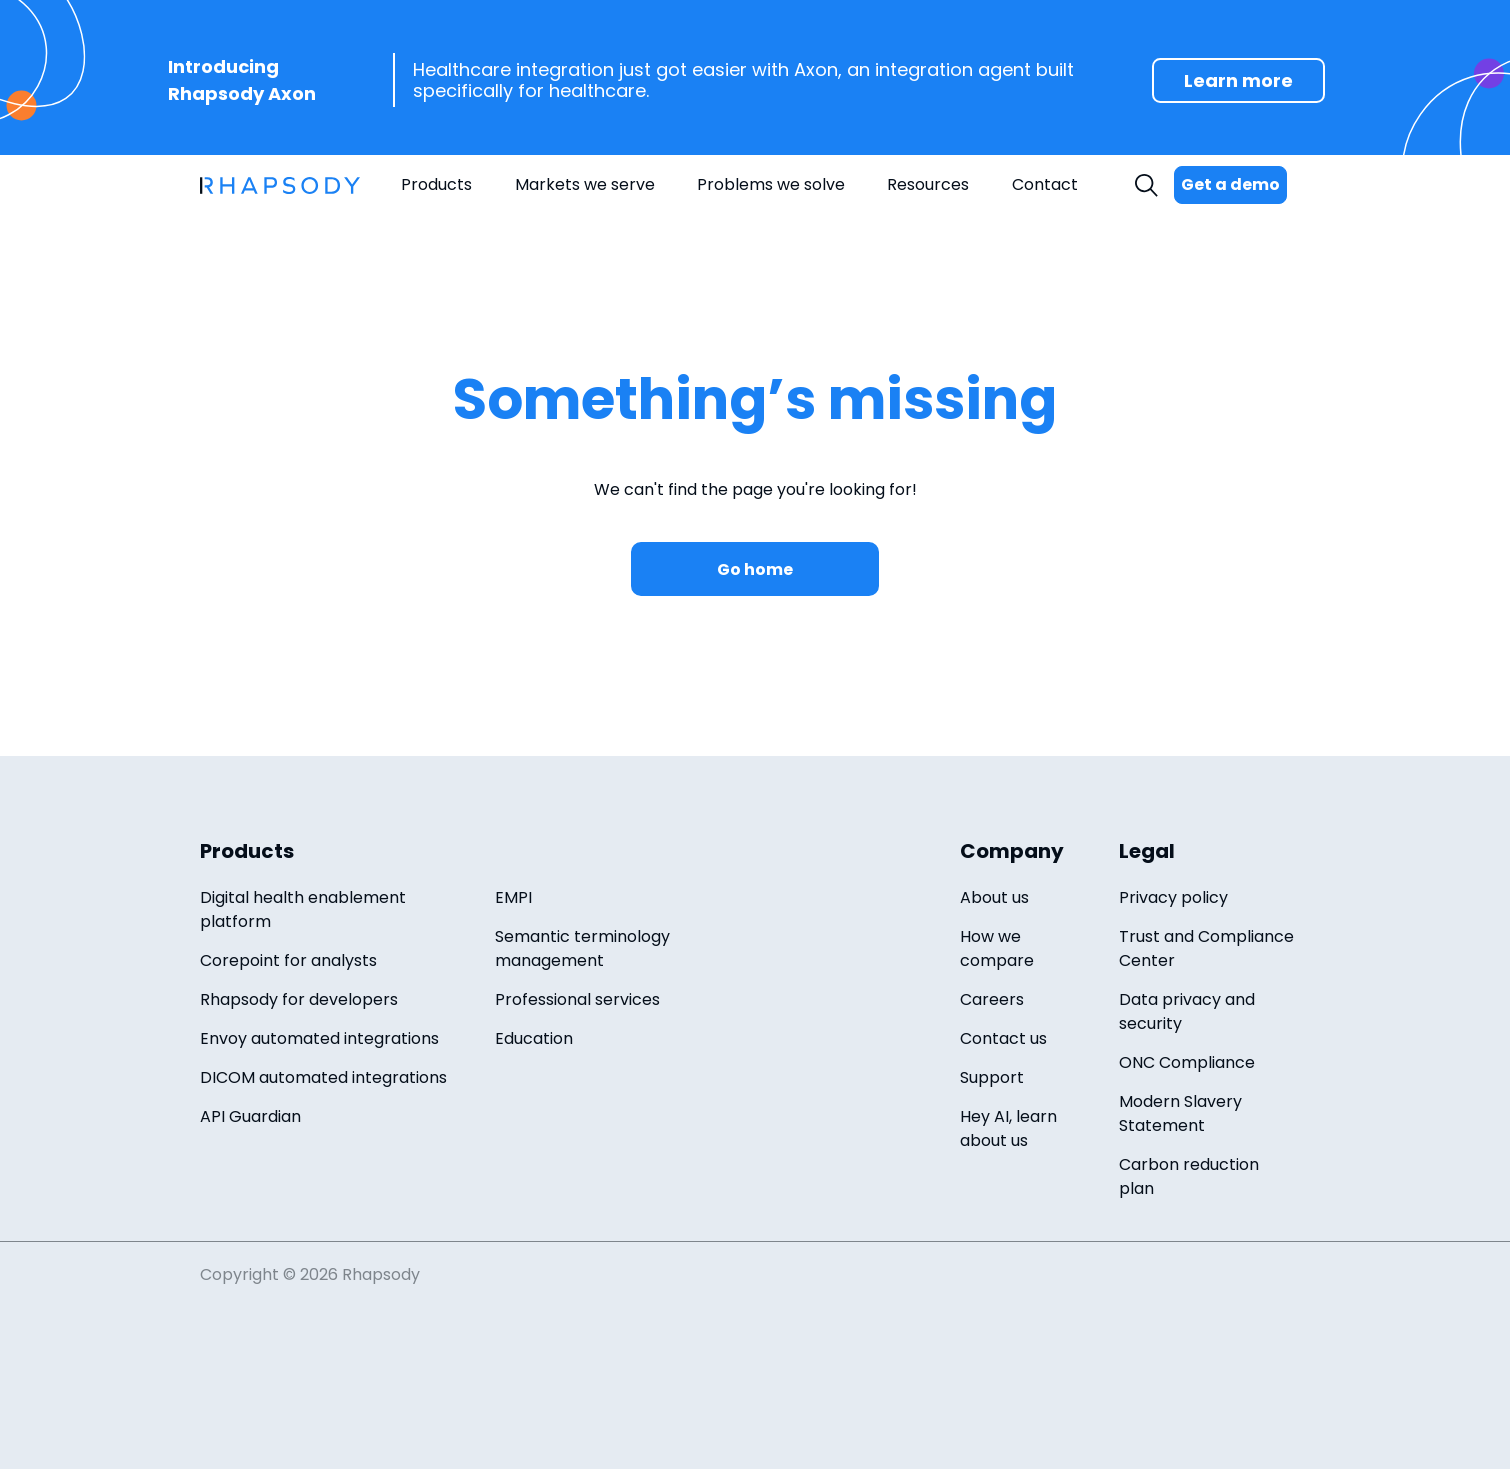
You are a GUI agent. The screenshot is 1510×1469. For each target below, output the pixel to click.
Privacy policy (1173, 897)
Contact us (1003, 1038)
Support (992, 1077)
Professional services (577, 999)
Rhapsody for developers (299, 999)
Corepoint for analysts (288, 960)
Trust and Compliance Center (1206, 948)
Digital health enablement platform (303, 909)
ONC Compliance (1187, 1062)
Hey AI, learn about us (1008, 1128)
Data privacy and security (1187, 1011)
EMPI (513, 897)
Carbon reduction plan (1189, 1176)
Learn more (1238, 80)
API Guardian (250, 1116)
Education (534, 1038)
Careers (992, 999)
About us (994, 897)
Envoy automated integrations (319, 1038)
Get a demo (1230, 184)
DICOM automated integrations (323, 1077)
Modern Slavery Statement (1180, 1113)
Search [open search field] (1149, 185)
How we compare (997, 948)
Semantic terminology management (582, 948)
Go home (755, 569)
